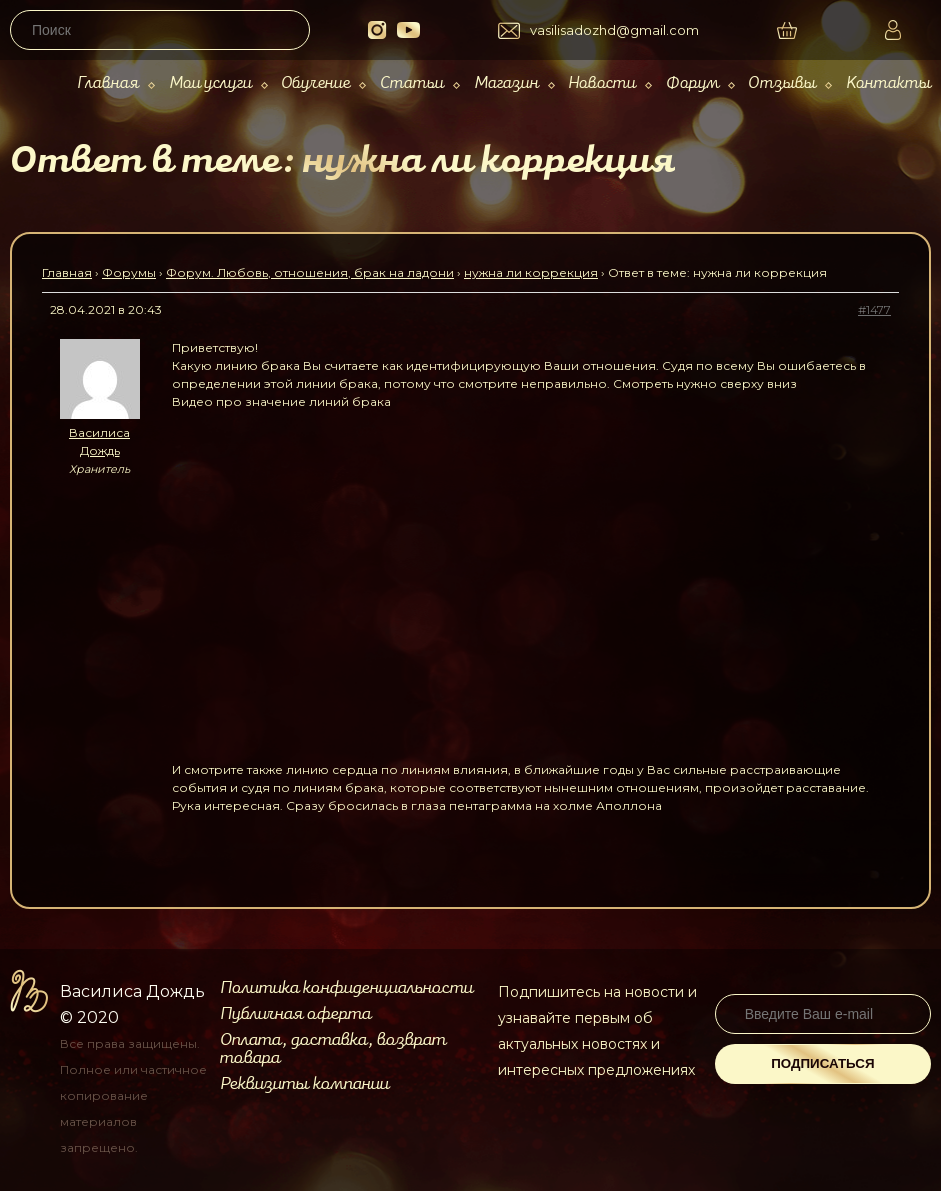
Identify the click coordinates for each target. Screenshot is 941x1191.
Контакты (888, 83)
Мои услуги (210, 83)
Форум (692, 83)
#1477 (874, 309)
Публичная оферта (295, 1014)
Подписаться (822, 1063)
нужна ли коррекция (531, 272)
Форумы (129, 272)
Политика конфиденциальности (346, 988)
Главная (108, 83)
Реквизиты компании (304, 1084)
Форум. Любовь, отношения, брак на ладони (310, 272)
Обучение (315, 83)
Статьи (412, 83)
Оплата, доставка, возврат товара (333, 1049)
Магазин (506, 83)
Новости (602, 83)
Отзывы (782, 83)
